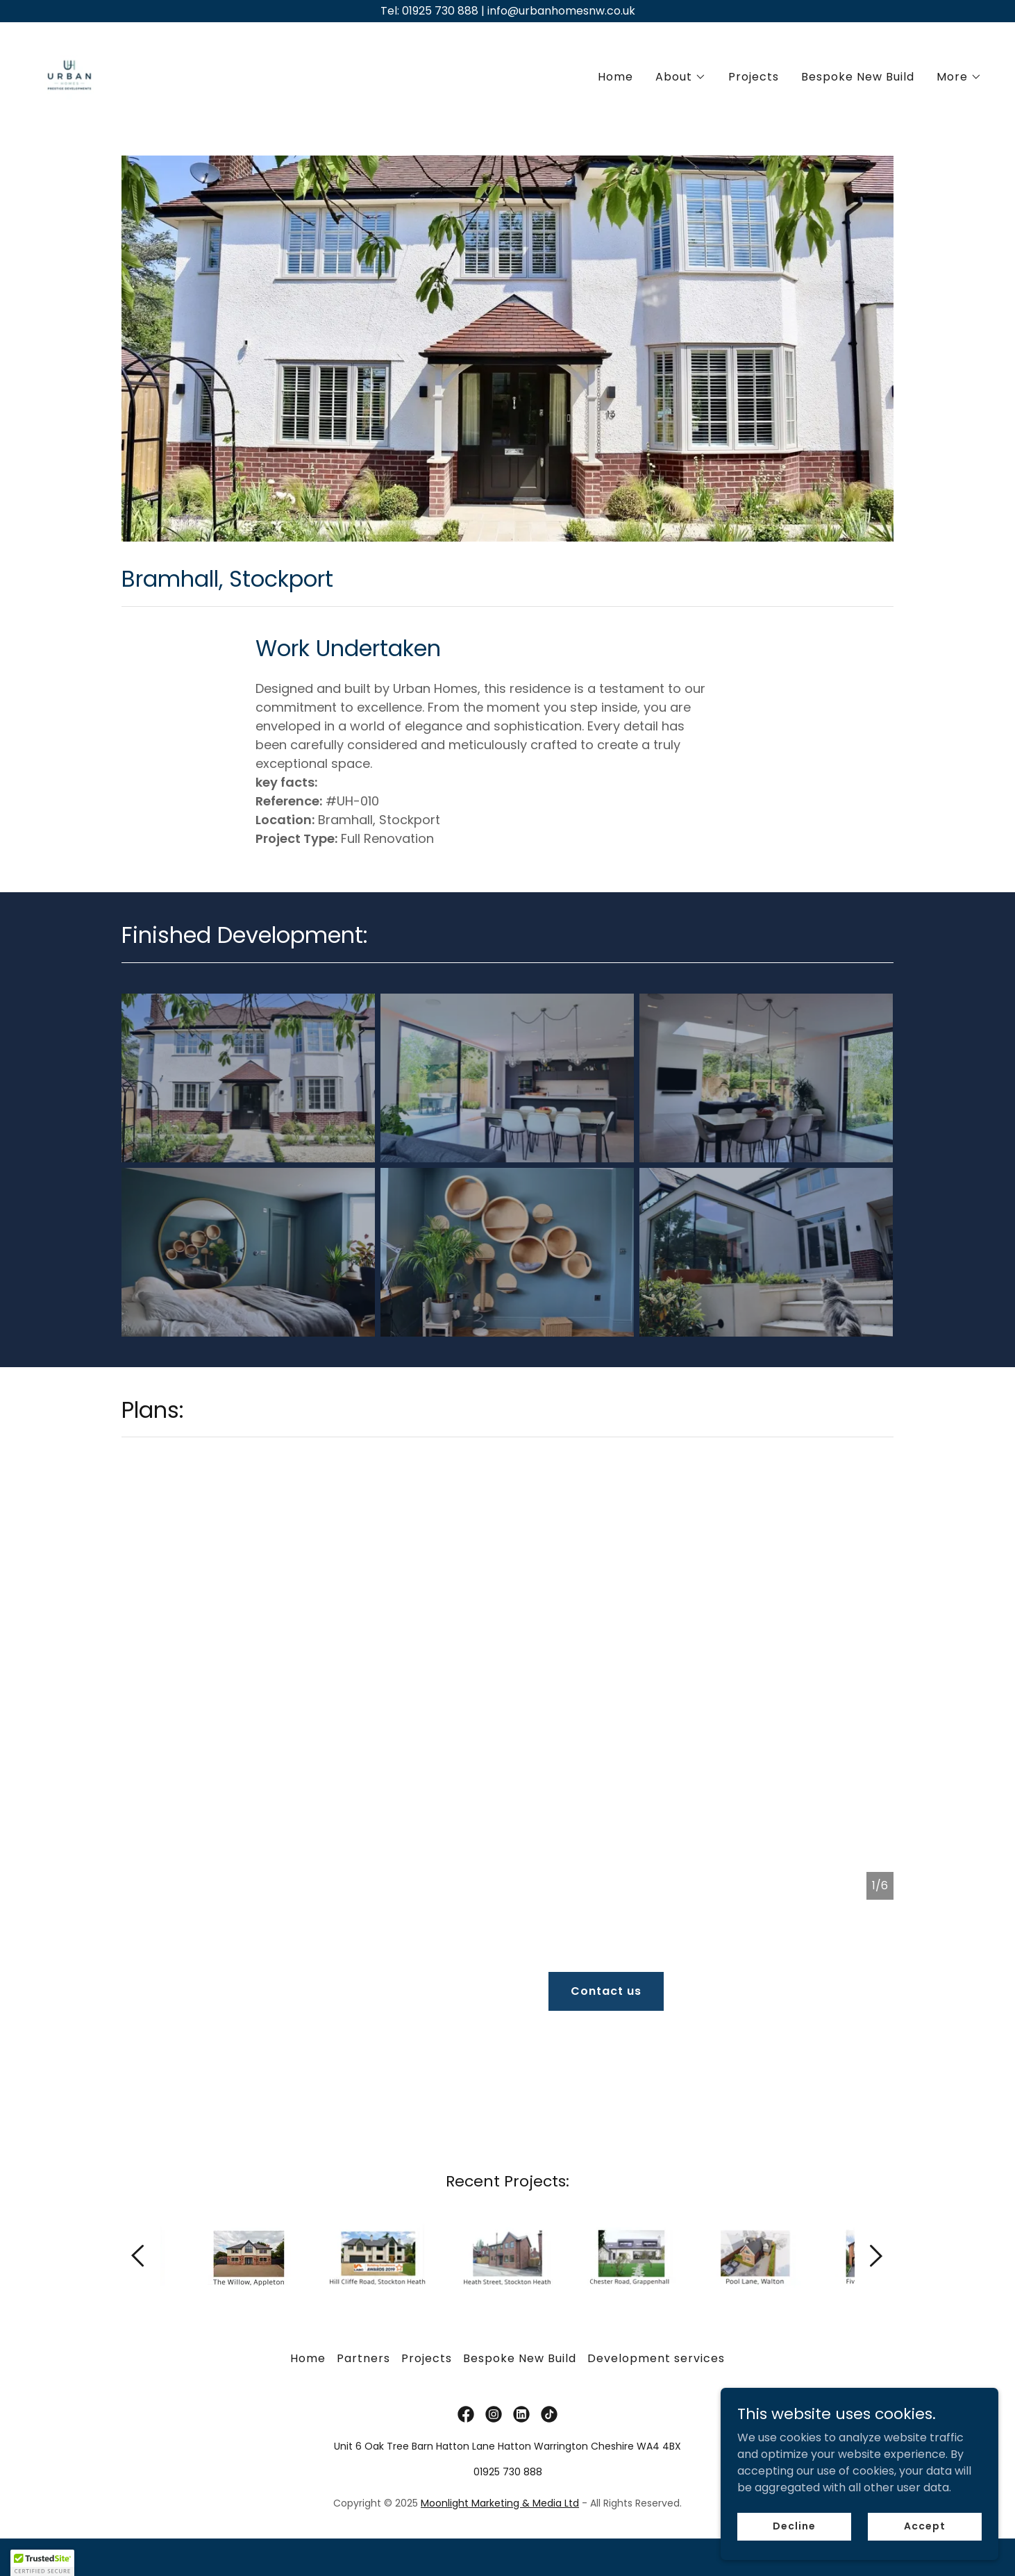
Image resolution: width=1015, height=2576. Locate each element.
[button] (680, 77)
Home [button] (308, 2306)
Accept (924, 2526)
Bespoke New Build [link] (857, 77)
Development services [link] (656, 2306)
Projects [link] (753, 77)
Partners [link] (363, 2306)
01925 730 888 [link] (507, 2419)
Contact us (606, 1991)
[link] (69, 74)
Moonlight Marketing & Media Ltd (500, 2450)
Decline (794, 2526)
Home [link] (615, 77)
